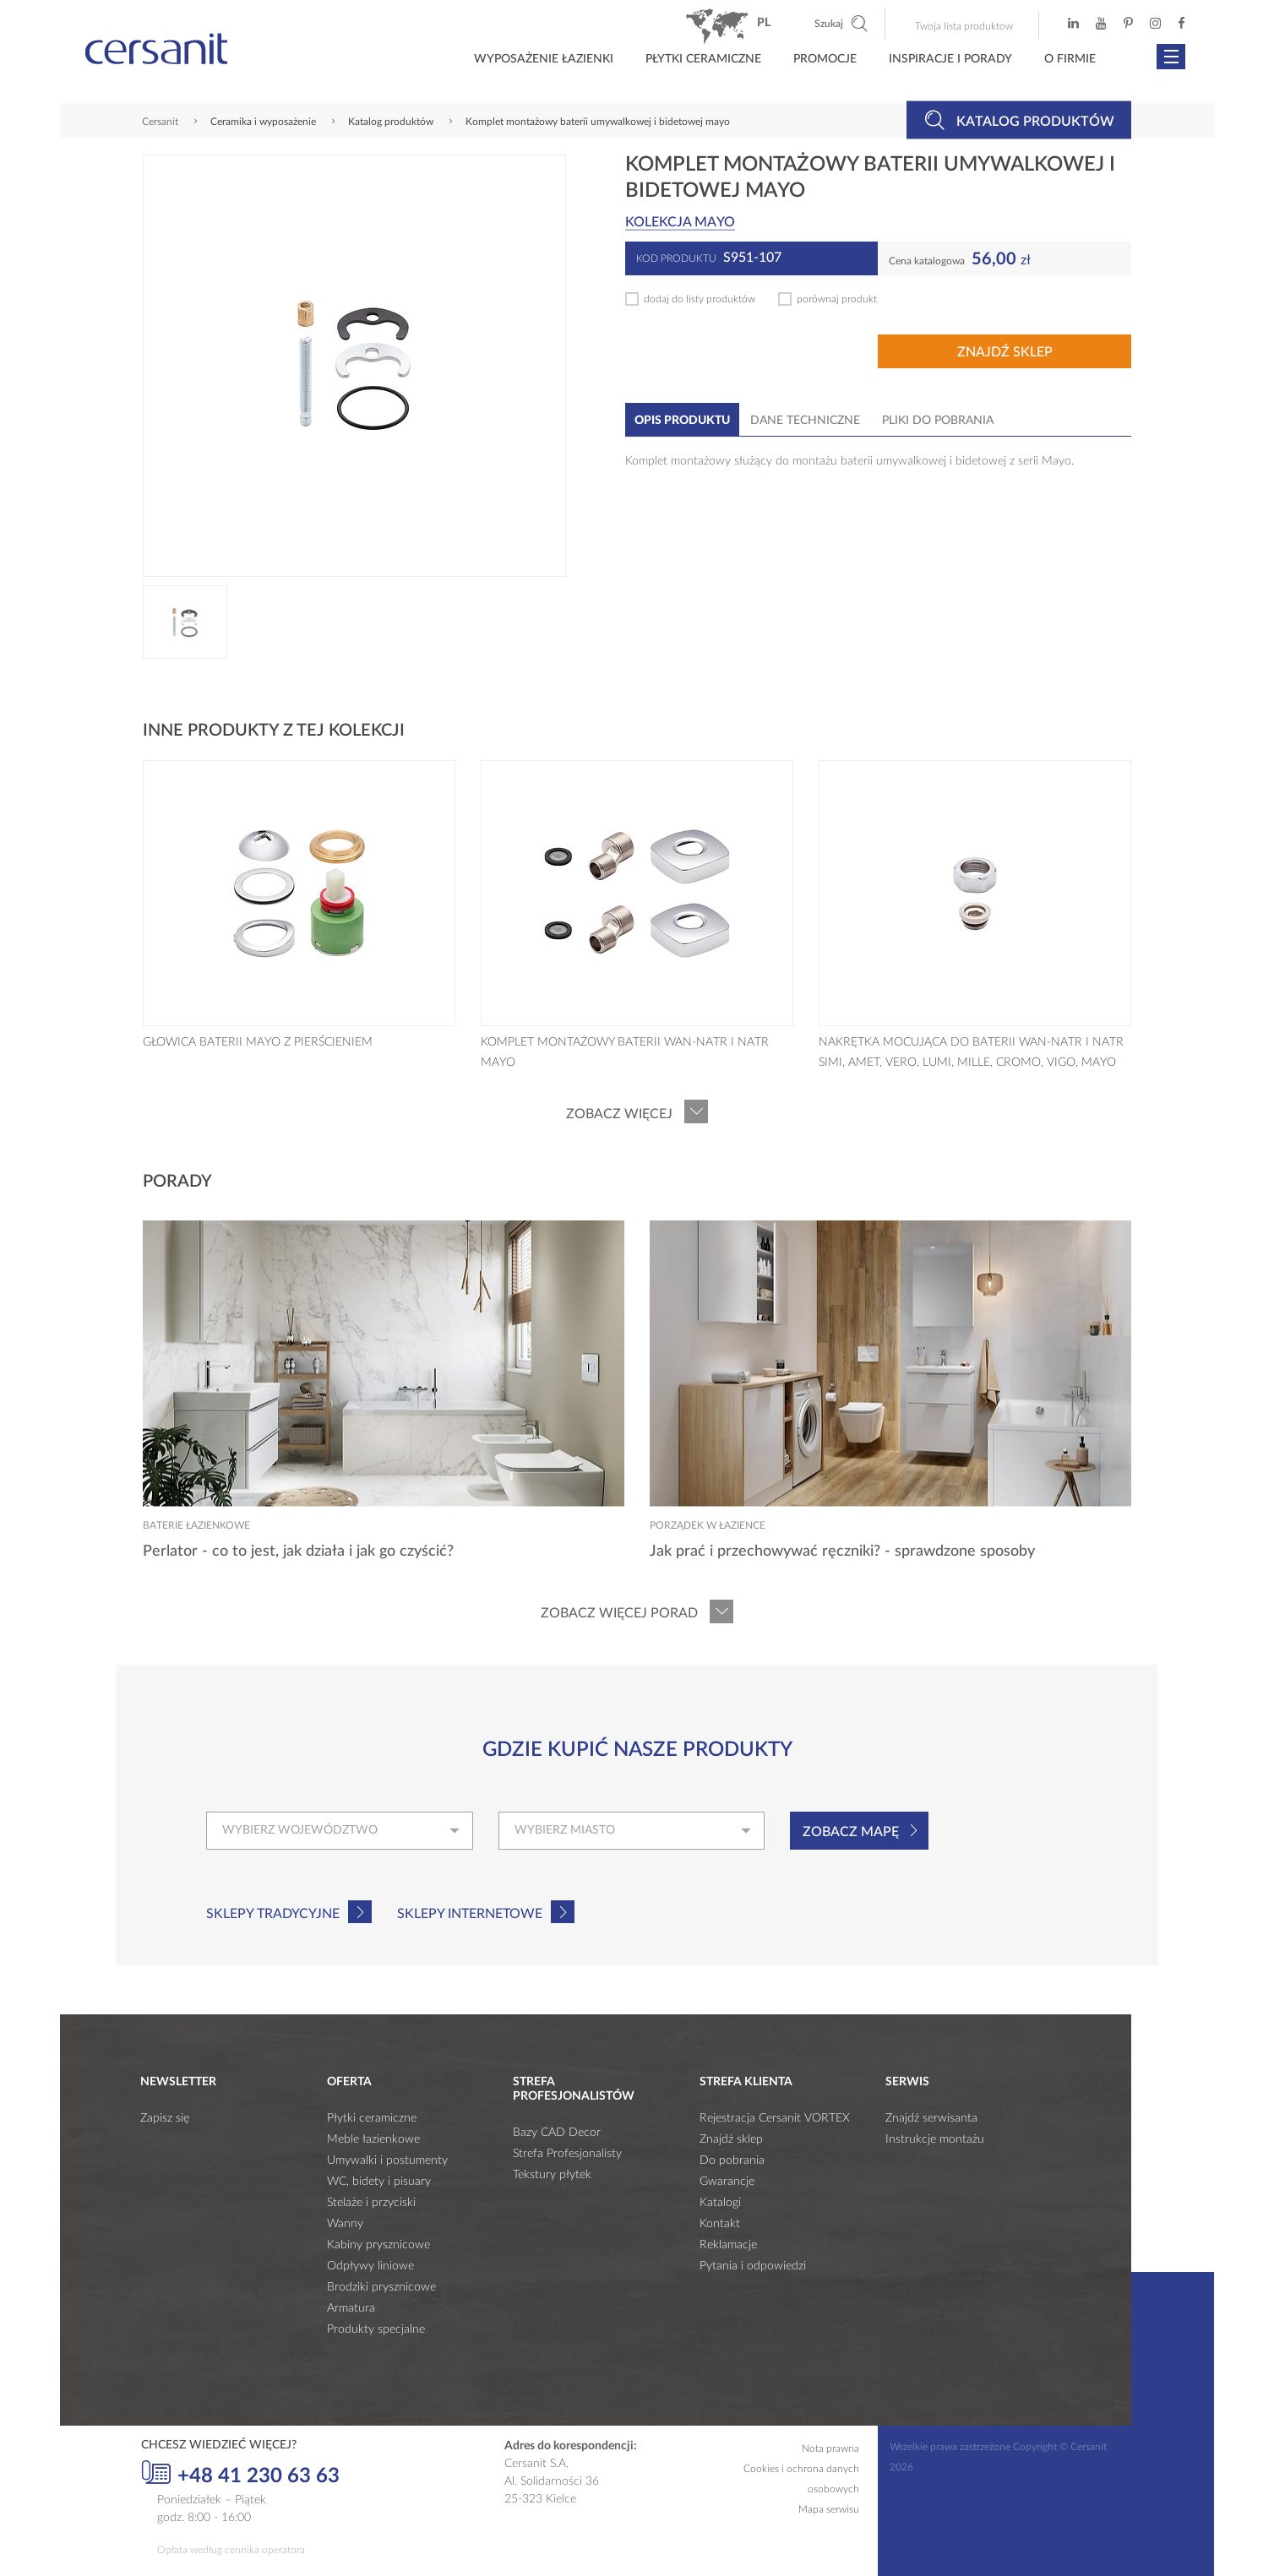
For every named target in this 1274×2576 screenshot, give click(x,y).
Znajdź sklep (1005, 352)
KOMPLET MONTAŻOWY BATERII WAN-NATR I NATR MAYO (625, 1052)
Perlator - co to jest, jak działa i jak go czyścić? (298, 1551)
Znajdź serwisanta (931, 2118)
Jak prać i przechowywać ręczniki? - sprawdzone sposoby (842, 1551)
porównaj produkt (837, 299)
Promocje (825, 59)
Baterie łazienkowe (196, 1525)
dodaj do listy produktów (699, 299)
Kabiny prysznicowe (378, 2245)
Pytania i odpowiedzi (753, 2266)
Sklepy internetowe (469, 1914)
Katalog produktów (1019, 120)
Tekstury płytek (552, 2175)
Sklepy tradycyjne (273, 1914)
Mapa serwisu (828, 2509)
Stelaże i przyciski (371, 2203)
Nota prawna (830, 2448)
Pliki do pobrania (938, 421)
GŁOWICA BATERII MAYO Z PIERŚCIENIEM (258, 1042)
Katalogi (720, 2203)
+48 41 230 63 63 (240, 2473)
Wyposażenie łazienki (543, 59)
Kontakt (720, 2224)
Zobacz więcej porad (619, 1613)
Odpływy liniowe (370, 2266)
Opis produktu (682, 421)
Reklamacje (728, 2245)
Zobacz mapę (851, 1832)
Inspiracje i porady (950, 59)
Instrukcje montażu (934, 2139)
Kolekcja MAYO (680, 222)
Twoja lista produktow (964, 26)
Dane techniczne (805, 421)
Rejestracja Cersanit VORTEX (775, 2118)
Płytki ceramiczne (703, 59)
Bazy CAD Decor (557, 2133)
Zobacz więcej (619, 1114)
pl (763, 23)
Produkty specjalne (376, 2329)
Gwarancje (727, 2181)
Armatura (351, 2308)
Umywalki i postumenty (387, 2160)
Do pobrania (732, 2160)
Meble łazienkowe (373, 2139)
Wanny (345, 2224)
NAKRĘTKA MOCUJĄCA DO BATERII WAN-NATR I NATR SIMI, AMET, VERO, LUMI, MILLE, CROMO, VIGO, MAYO (971, 1052)
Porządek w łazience (707, 1525)
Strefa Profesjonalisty (567, 2154)
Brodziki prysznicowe (381, 2287)
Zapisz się (164, 2118)
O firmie (1070, 59)
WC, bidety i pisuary (379, 2181)
